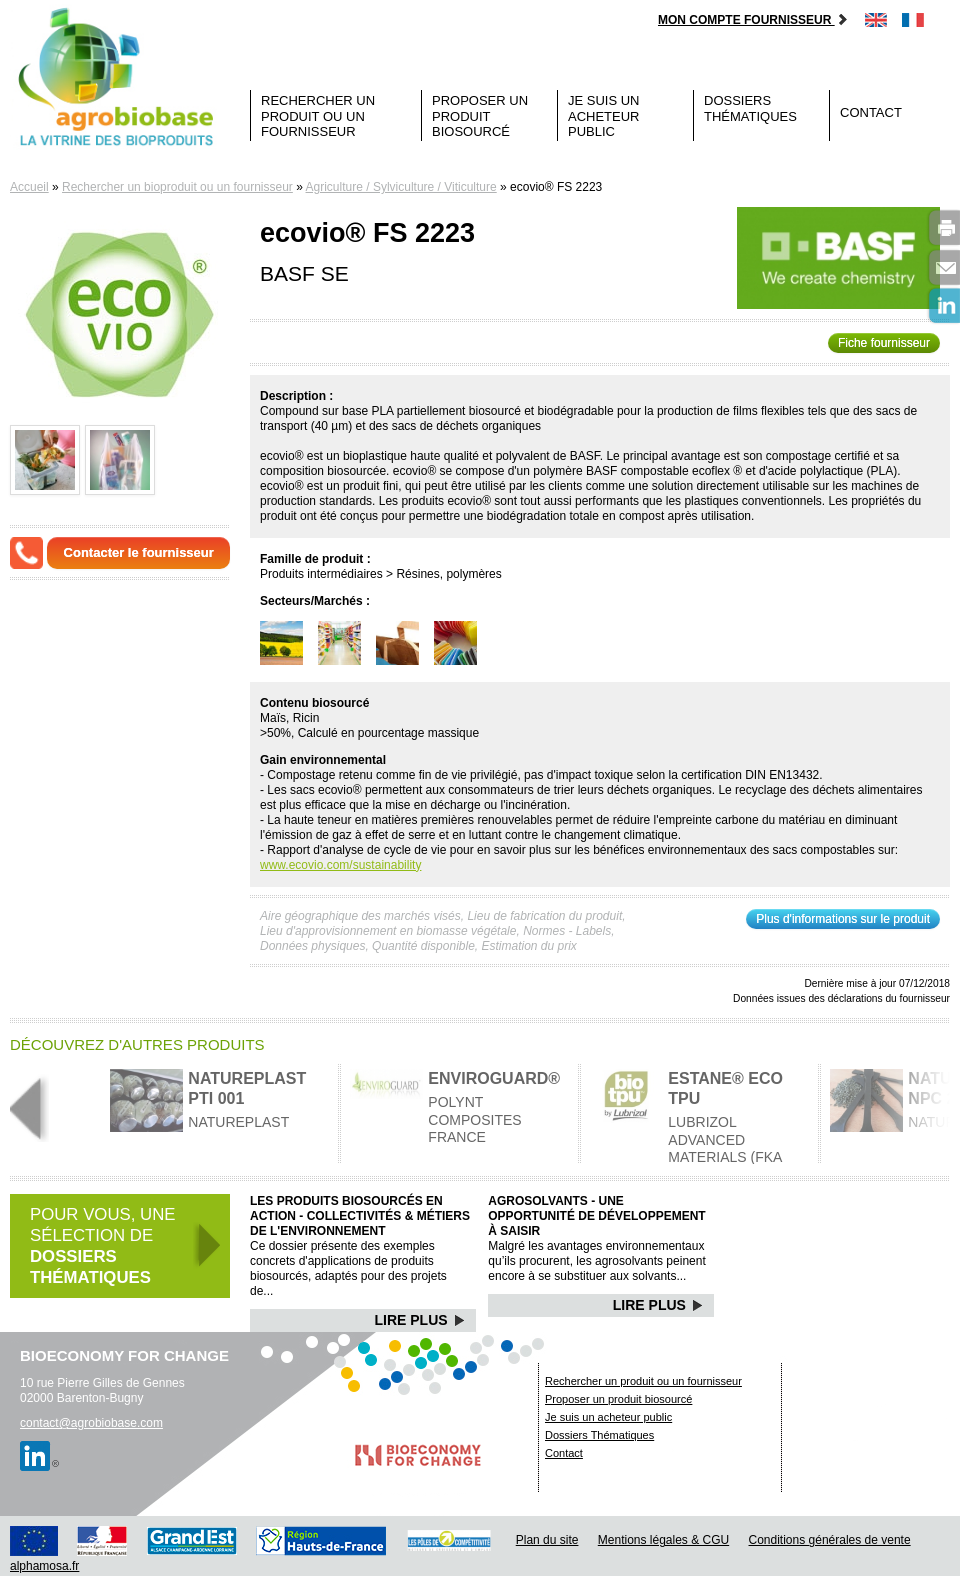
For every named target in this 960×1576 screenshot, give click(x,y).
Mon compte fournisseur (753, 20)
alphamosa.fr (44, 1566)
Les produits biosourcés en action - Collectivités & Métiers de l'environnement (360, 1216)
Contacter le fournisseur (139, 552)
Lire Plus (420, 1320)
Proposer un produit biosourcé (480, 116)
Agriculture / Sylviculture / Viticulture (401, 187)
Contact (871, 112)
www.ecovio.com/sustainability (340, 865)
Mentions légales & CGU (663, 1540)
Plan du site (547, 1540)
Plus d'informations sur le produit (843, 919)
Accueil (29, 187)
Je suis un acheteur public (604, 116)
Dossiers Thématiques (750, 108)
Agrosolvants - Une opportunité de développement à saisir (596, 1216)
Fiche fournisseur (884, 343)
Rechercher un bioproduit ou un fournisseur (177, 187)
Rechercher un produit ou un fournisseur (318, 116)
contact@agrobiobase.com (91, 1423)
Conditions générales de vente (830, 1540)
